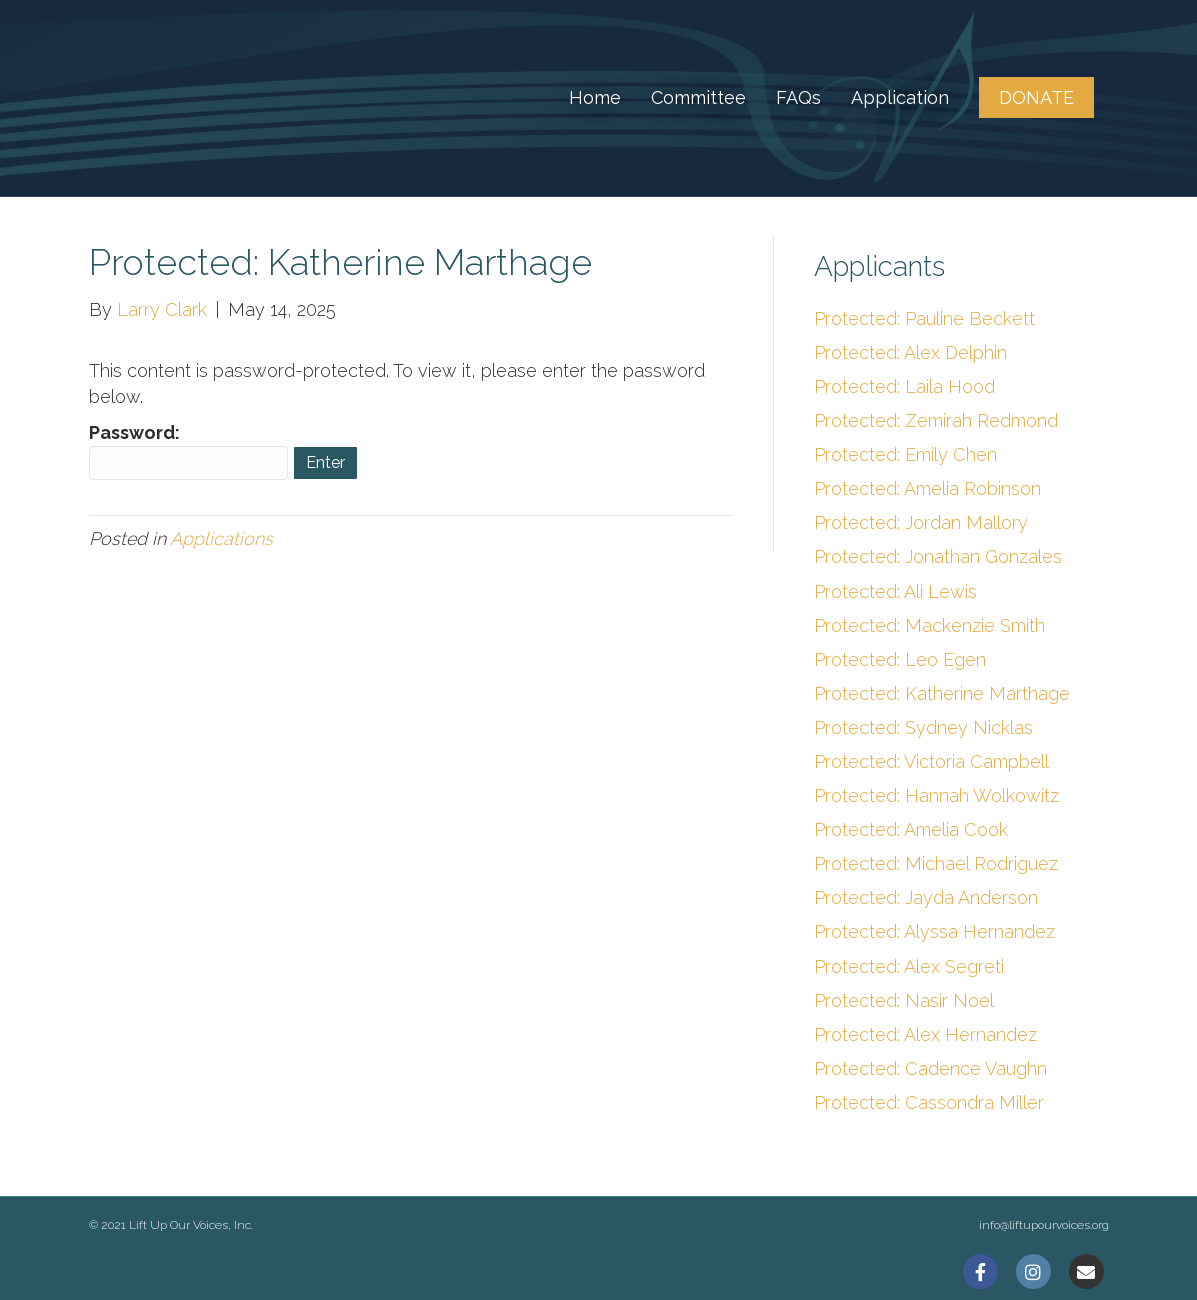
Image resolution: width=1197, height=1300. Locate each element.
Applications (221, 538)
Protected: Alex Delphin (910, 352)
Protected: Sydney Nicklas (923, 727)
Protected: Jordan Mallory (921, 522)
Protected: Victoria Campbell (931, 761)
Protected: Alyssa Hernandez (934, 931)
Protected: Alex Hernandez (925, 1034)
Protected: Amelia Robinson (927, 488)
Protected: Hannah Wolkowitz (936, 795)
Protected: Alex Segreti (909, 966)
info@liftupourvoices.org (1044, 1225)
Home (595, 97)
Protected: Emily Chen (905, 454)
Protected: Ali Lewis (895, 591)
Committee (698, 97)
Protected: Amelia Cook (911, 829)
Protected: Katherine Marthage (942, 693)
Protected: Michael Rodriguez (936, 863)
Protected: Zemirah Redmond (936, 420)
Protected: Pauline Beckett (924, 318)
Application (900, 97)
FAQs (798, 97)
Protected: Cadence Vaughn (930, 1068)
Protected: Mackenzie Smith (929, 625)
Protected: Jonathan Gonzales (938, 556)
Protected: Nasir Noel (904, 1000)
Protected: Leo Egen (900, 659)
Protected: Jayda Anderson (926, 897)
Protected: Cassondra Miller (929, 1102)
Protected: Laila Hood (904, 386)
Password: (188, 451)
